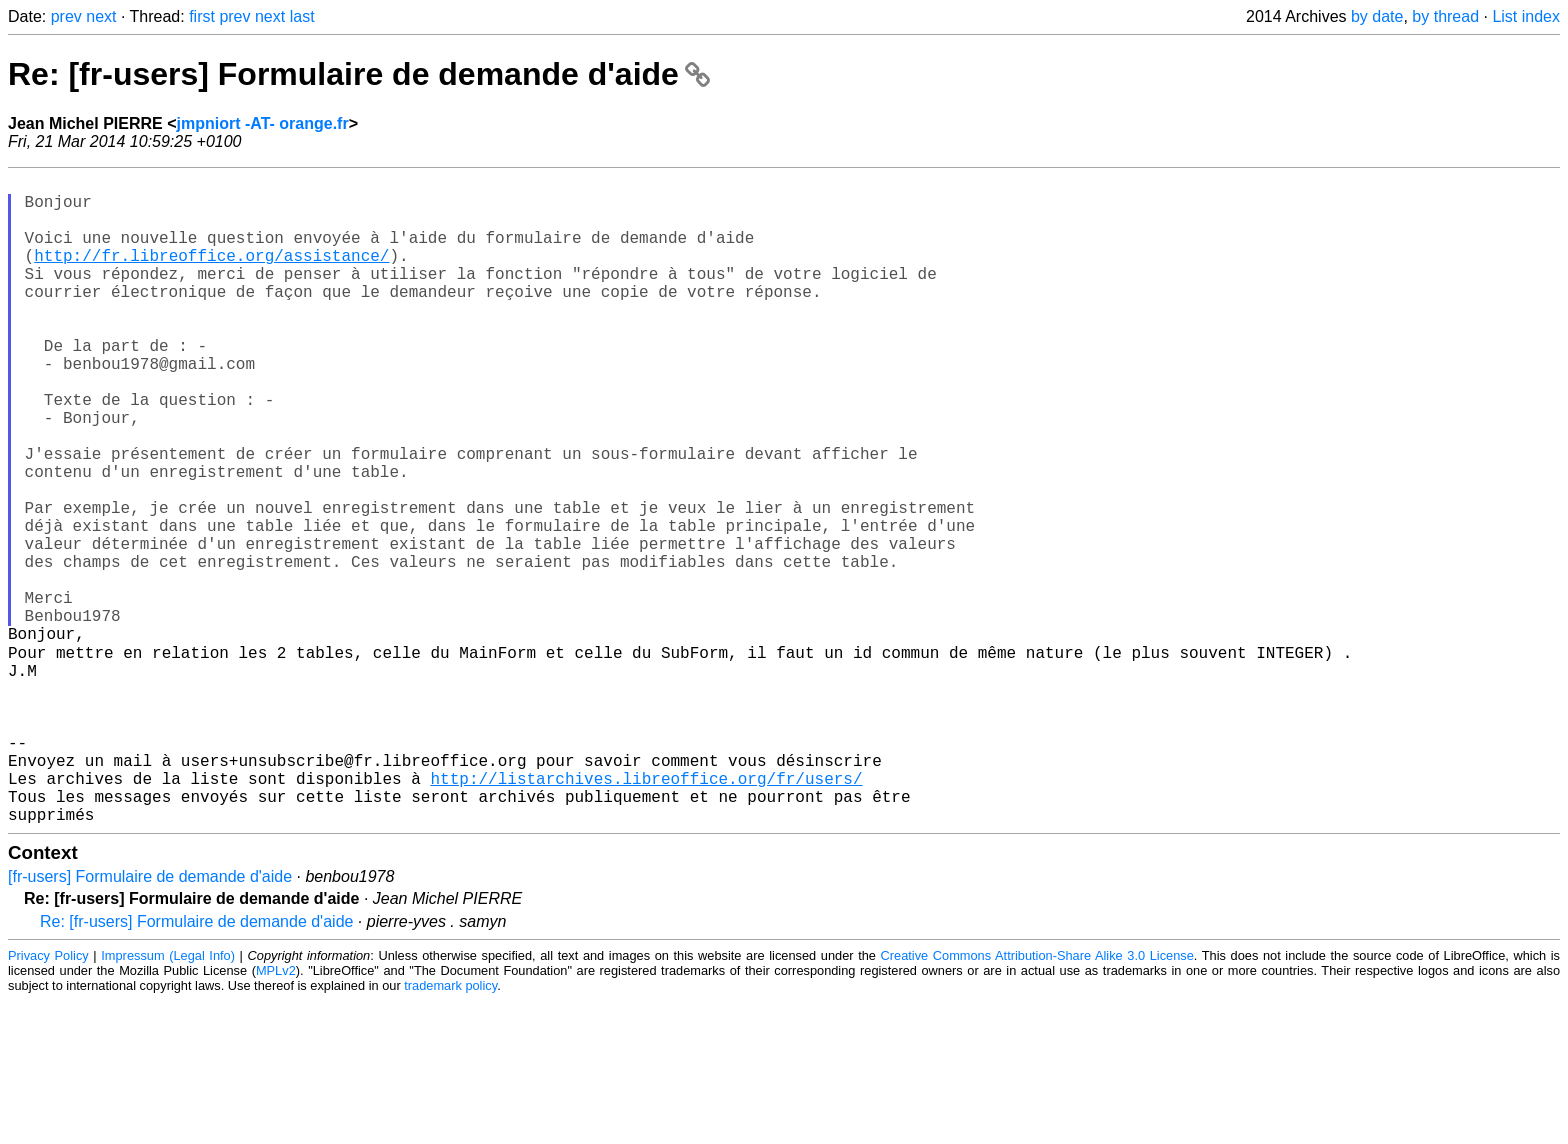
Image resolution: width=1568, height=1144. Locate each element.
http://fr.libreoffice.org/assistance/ (211, 275)
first (202, 16)
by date (1377, 16)
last (302, 16)
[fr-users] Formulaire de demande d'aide (150, 1019)
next (101, 16)
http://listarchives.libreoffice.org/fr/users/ (646, 913)
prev (66, 16)
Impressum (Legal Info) (168, 1098)
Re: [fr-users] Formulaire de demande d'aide (359, 74)
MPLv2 (276, 1113)
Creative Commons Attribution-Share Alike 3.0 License (1037, 1098)
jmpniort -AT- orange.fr (263, 123)
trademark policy (450, 1128)
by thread (1445, 16)
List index (1526, 16)
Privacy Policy (48, 1098)
